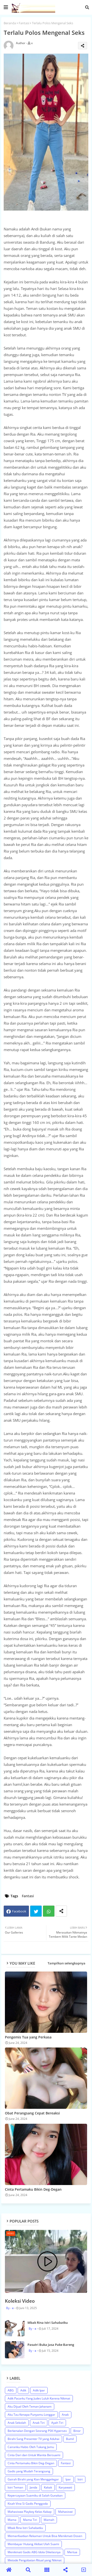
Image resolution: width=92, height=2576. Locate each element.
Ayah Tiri (57, 2423)
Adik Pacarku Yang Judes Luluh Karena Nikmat (39, 2398)
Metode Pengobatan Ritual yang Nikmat (35, 2560)
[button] (87, 7)
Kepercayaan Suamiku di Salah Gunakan (35, 2495)
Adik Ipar (39, 2390)
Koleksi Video (20, 2301)
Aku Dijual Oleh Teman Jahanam (30, 2406)
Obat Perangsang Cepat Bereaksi (32, 2113)
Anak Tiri (39, 2423)
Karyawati (65, 2487)
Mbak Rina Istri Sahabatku (47, 2322)
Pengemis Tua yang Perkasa (28, 2037)
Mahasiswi (65, 2512)
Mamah (49, 2520)
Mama (12, 2520)
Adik (23, 2390)
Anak (65, 2415)
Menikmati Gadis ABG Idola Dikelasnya (34, 2552)
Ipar (68, 2479)
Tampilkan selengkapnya (66, 1963)
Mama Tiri (30, 2520)
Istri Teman (15, 2487)
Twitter (36, 1911)
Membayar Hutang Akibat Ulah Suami (33, 2544)
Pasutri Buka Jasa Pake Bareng (50, 2344)
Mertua (72, 2552)
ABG (11, 2390)
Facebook (19, 1911)
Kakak (48, 2487)
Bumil (70, 2439)
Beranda (10, 23)
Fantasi (24, 23)
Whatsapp (48, 1911)
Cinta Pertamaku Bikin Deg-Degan (33, 2189)
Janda (33, 2487)
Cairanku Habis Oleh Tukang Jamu (31, 2447)
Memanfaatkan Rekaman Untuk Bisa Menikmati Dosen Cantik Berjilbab (45, 2536)
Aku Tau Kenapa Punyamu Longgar (31, 2415)
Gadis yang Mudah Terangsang (29, 2471)
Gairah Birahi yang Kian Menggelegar (33, 2479)
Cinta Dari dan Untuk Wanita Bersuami (34, 2455)
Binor (77, 2431)
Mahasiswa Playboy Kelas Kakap (30, 2512)
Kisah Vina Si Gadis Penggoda (28, 2503)
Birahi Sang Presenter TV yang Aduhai (33, 2439)
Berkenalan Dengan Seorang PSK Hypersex (37, 2431)
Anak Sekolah (17, 2423)
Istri (80, 2479)
